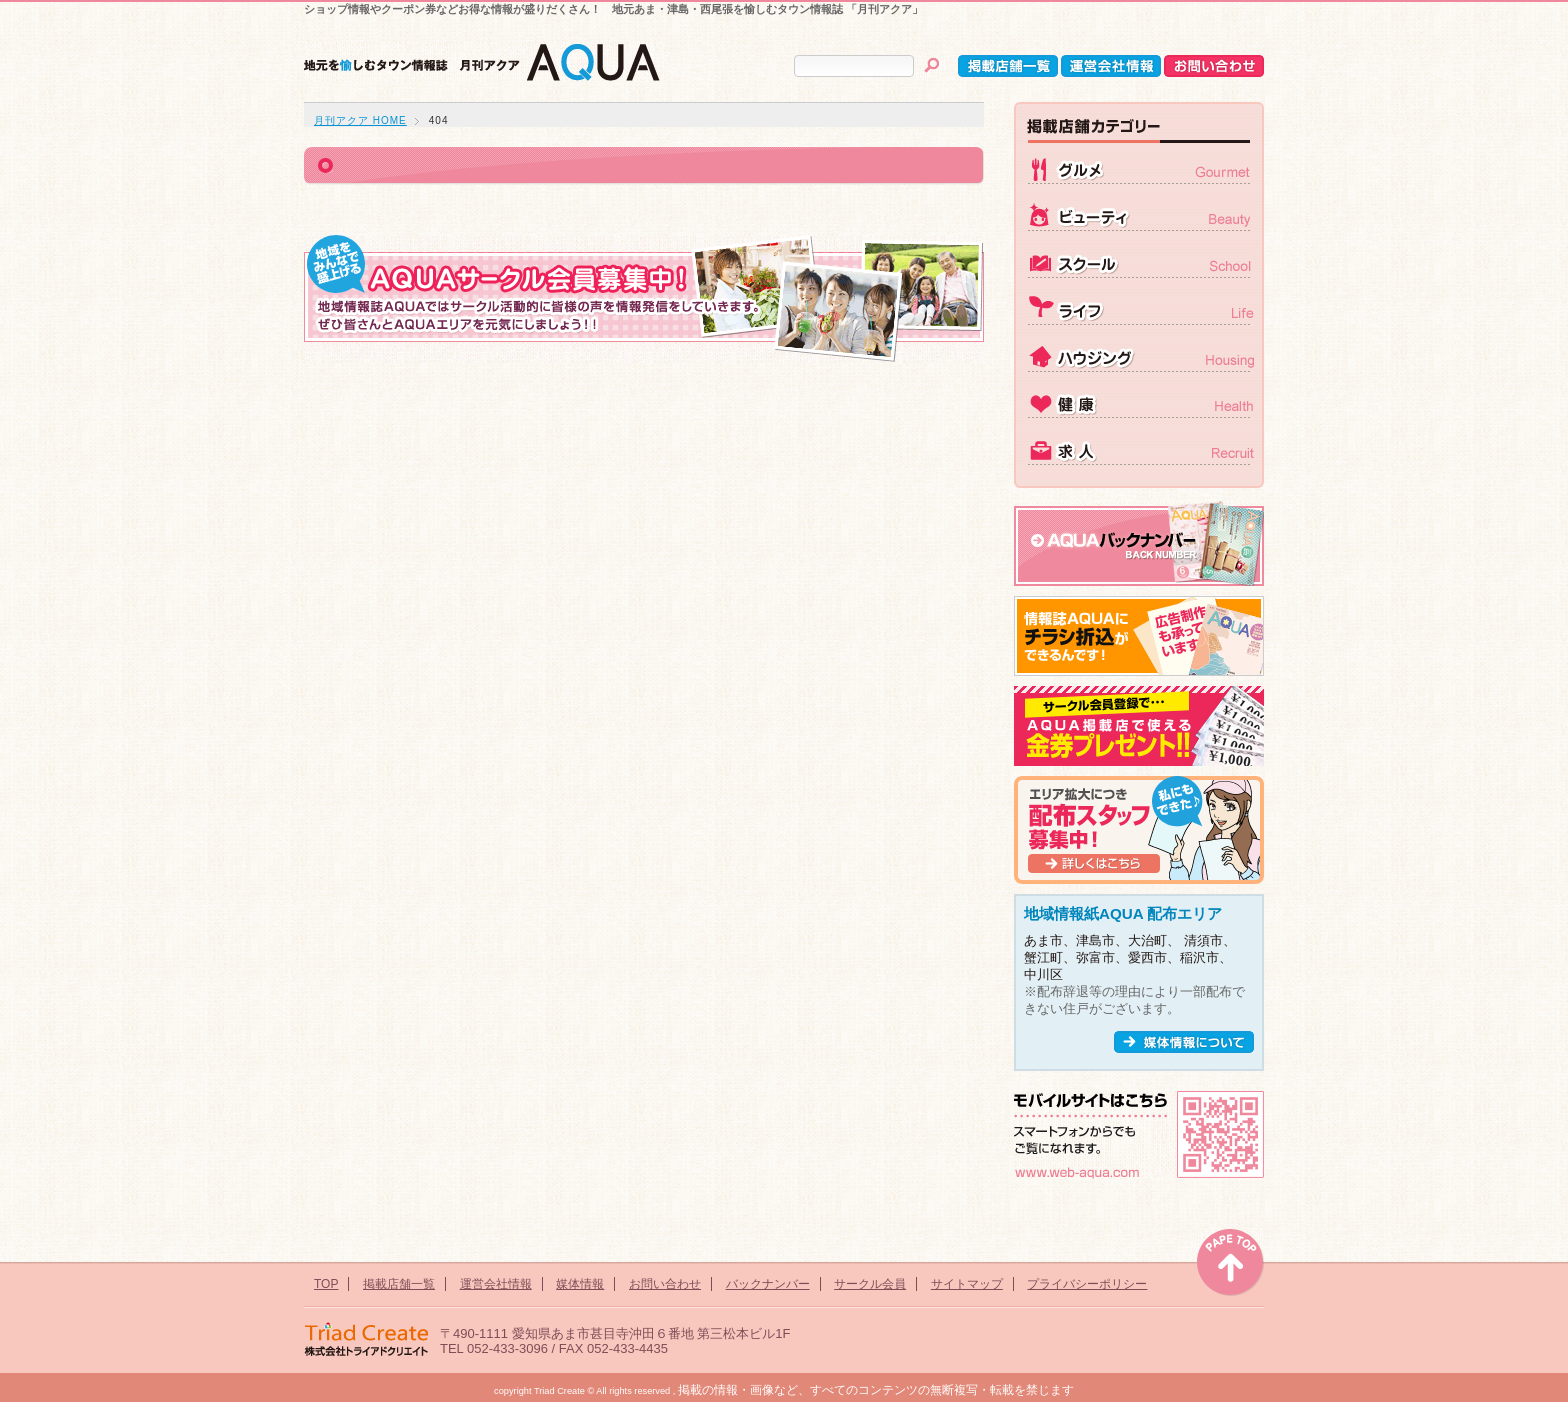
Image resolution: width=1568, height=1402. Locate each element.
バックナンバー (768, 1284)
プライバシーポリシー (1087, 1284)
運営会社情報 (496, 1284)
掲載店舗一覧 (399, 1284)
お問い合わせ (665, 1284)
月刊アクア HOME (360, 120)
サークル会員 (870, 1284)
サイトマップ (967, 1284)
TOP (326, 1284)
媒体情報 (580, 1284)
